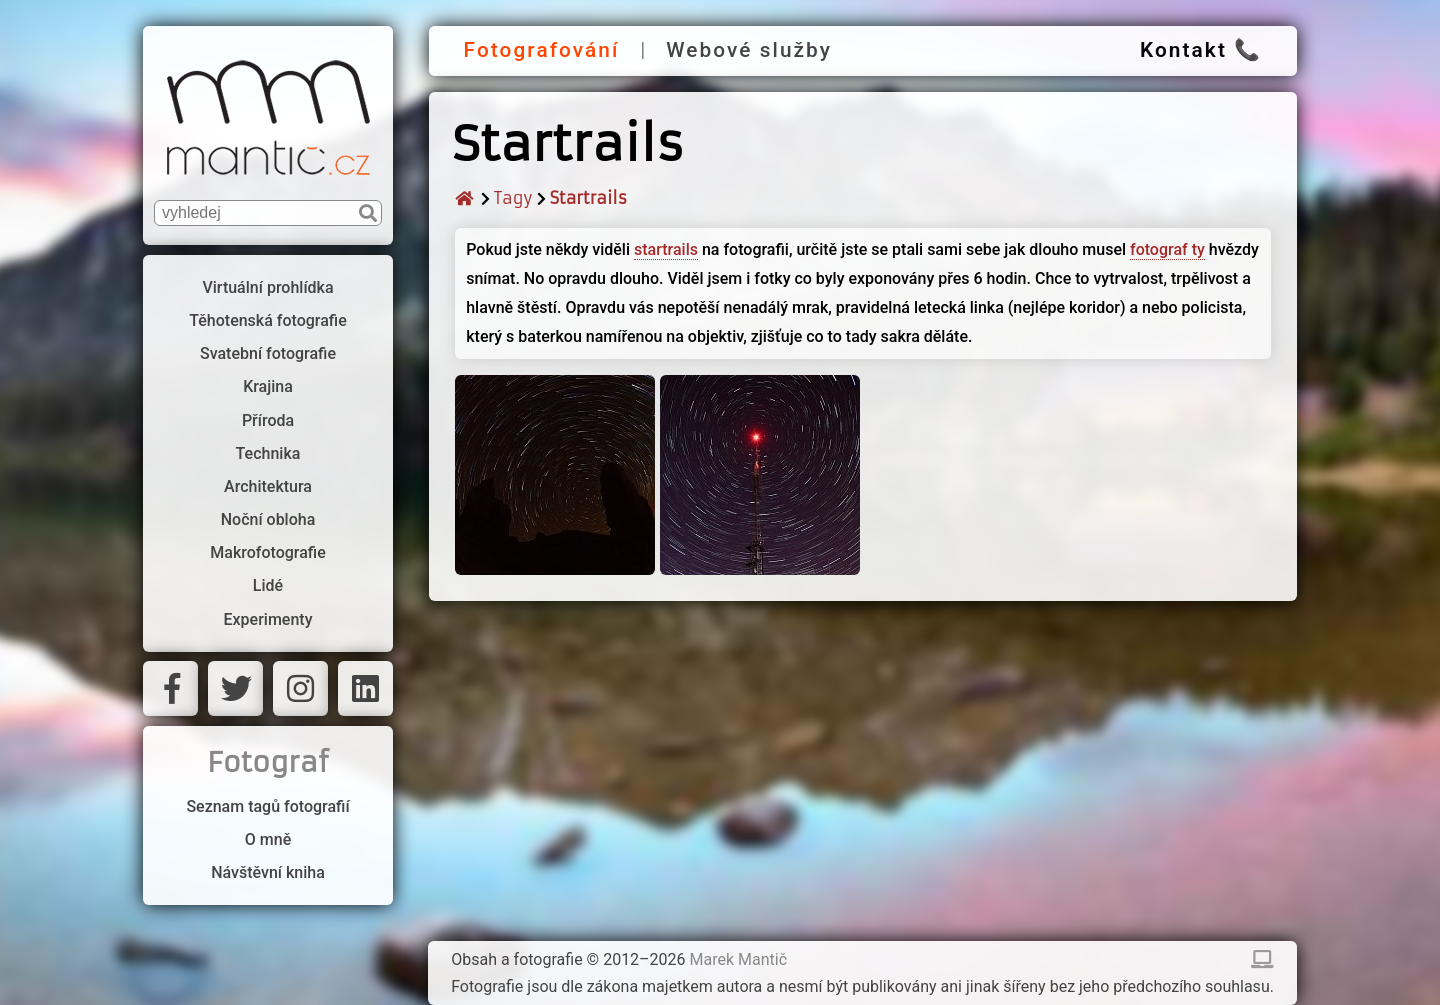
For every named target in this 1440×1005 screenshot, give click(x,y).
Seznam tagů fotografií (267, 806)
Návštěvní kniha (268, 872)
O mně (268, 839)
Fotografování (542, 50)
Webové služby (749, 50)
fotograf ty (1167, 249)
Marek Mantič (739, 959)
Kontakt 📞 (1201, 50)
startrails (666, 249)
